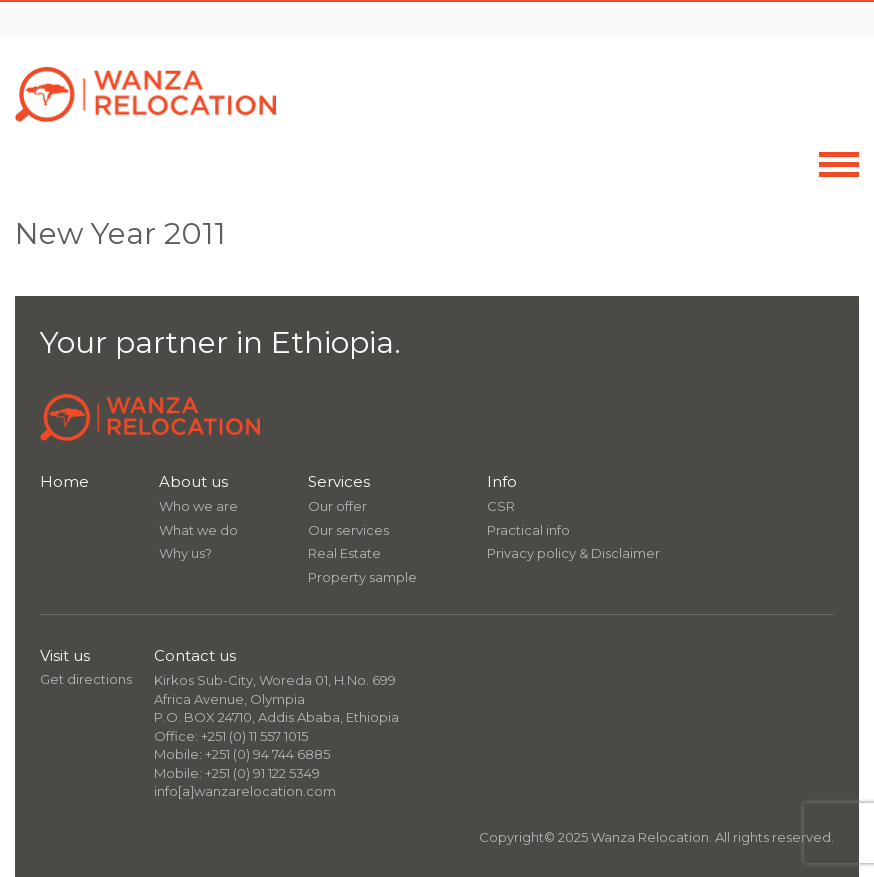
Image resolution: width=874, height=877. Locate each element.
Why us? (185, 553)
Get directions (86, 679)
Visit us (65, 655)
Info (502, 481)
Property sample (362, 577)
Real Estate (344, 553)
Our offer (337, 506)
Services (339, 481)
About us (193, 481)
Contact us (195, 655)
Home (64, 481)
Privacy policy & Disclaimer (573, 553)
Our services (348, 530)
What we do (198, 530)
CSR (501, 506)
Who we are (198, 506)
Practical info (528, 530)
